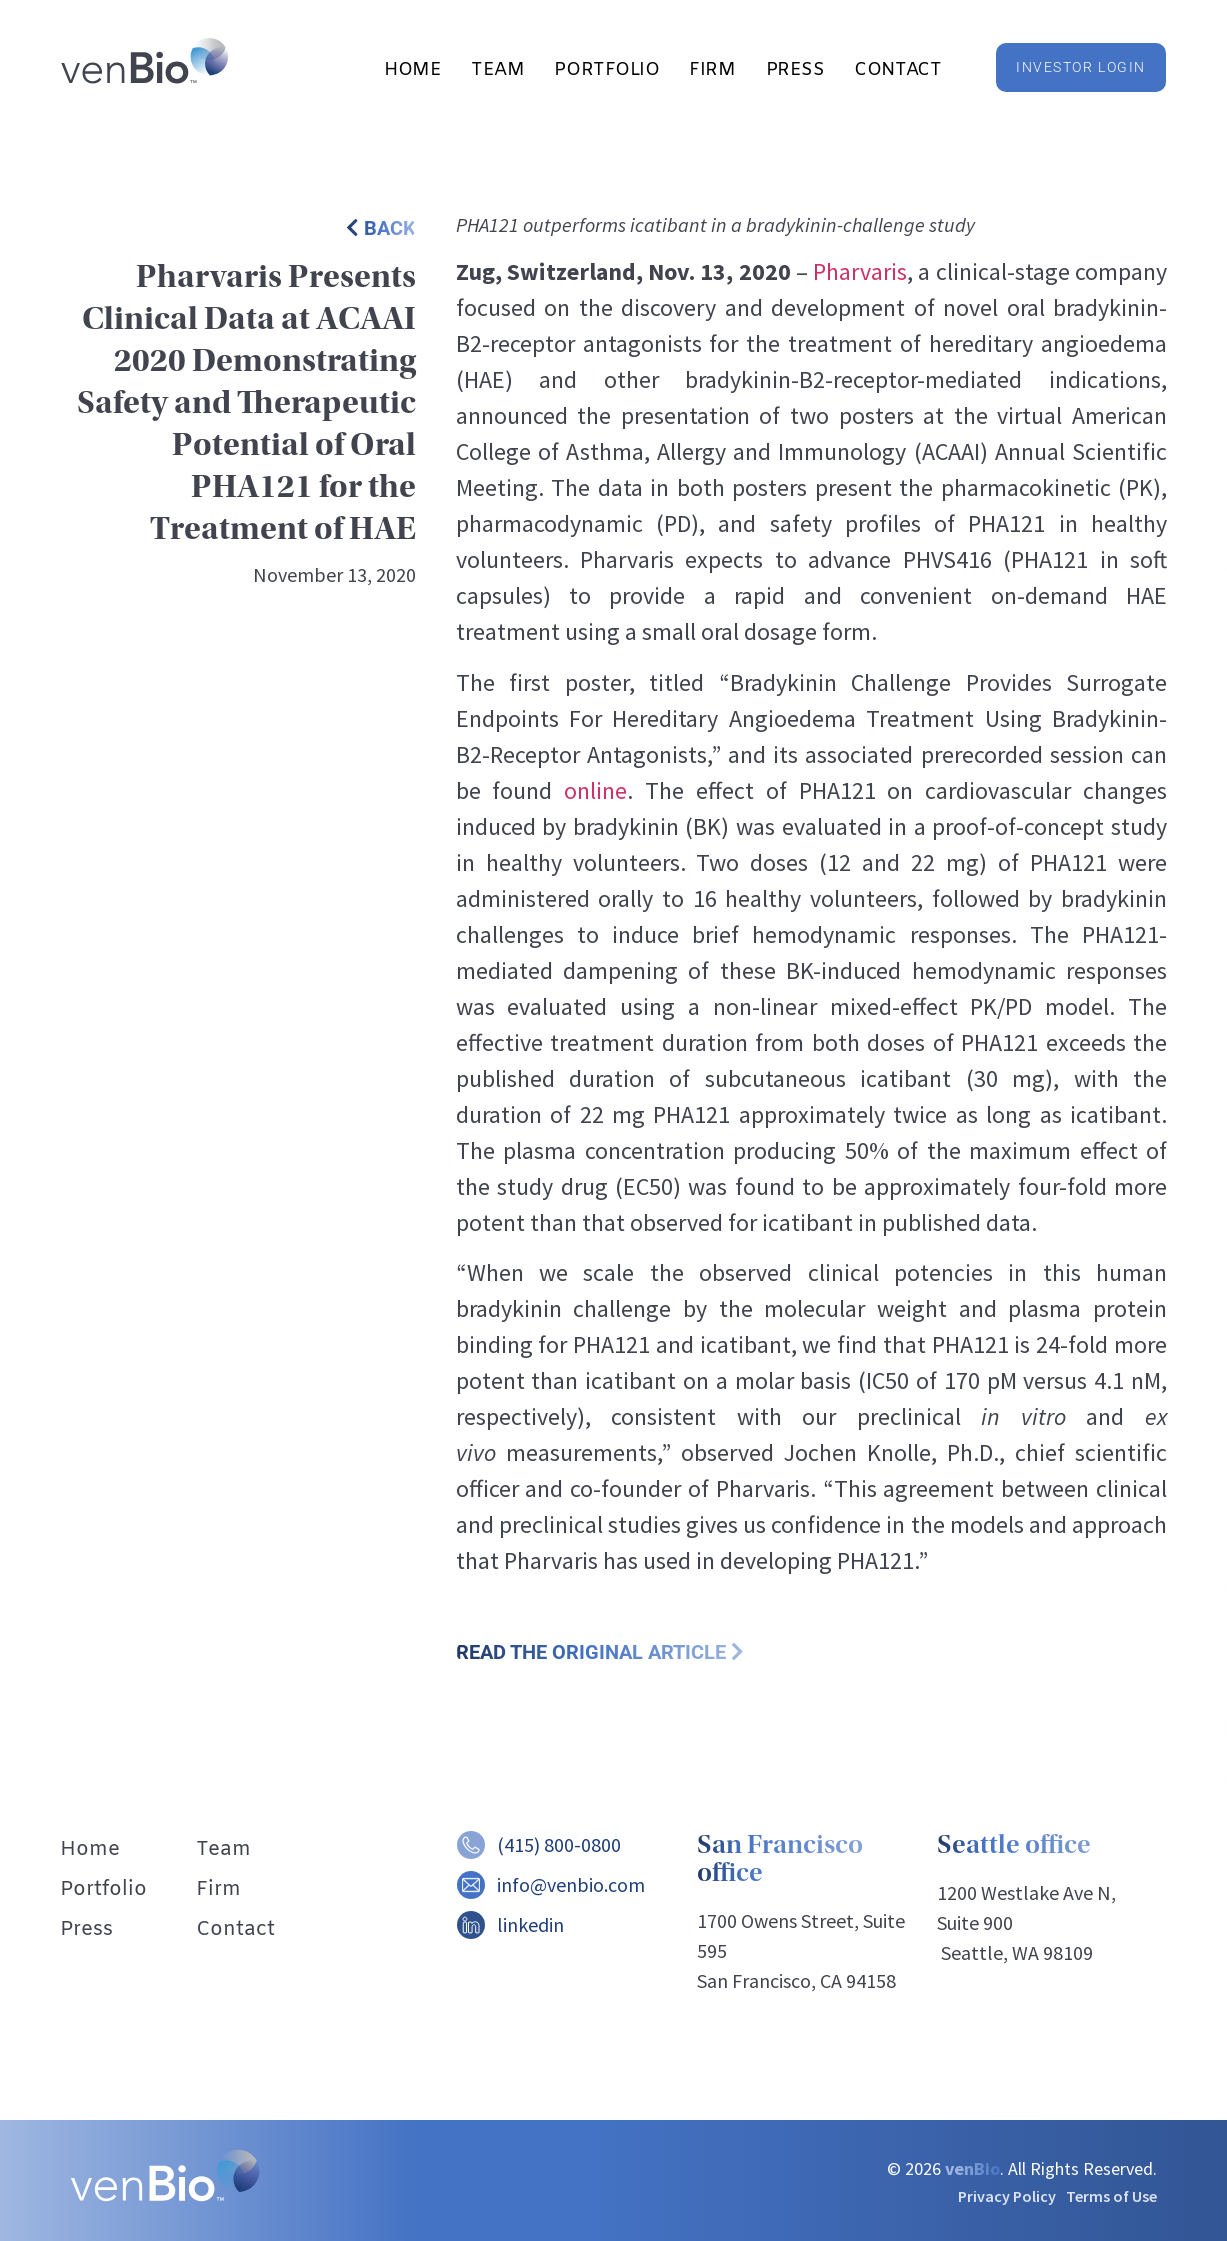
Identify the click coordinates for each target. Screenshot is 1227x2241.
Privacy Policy (1007, 2196)
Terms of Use (1111, 2196)
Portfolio (606, 70)
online (595, 790)
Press (795, 70)
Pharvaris (860, 271)
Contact (897, 70)
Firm (712, 70)
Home (412, 70)
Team (497, 70)
